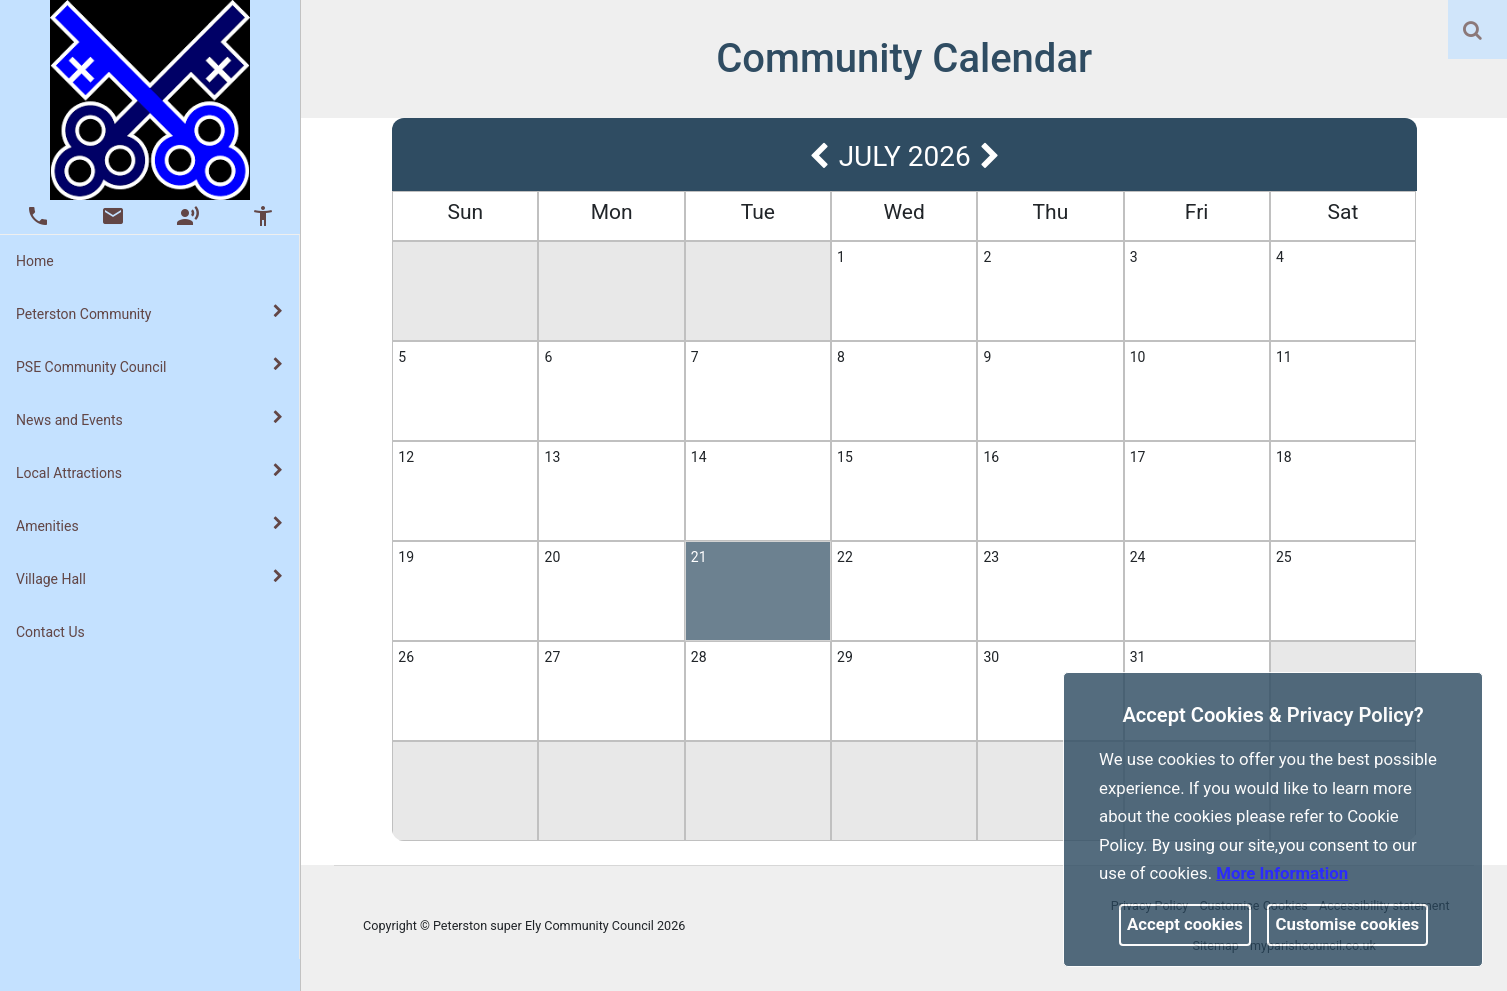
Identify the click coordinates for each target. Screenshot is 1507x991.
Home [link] (35, 261)
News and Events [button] (149, 419)
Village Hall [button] (149, 578)
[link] (1472, 30)
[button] (1474, 32)
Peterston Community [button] (149, 313)
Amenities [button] (149, 525)
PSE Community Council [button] (149, 366)
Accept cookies (1185, 924)
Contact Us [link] (50, 632)
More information (1282, 873)
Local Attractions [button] (149, 472)
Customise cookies (1348, 924)
